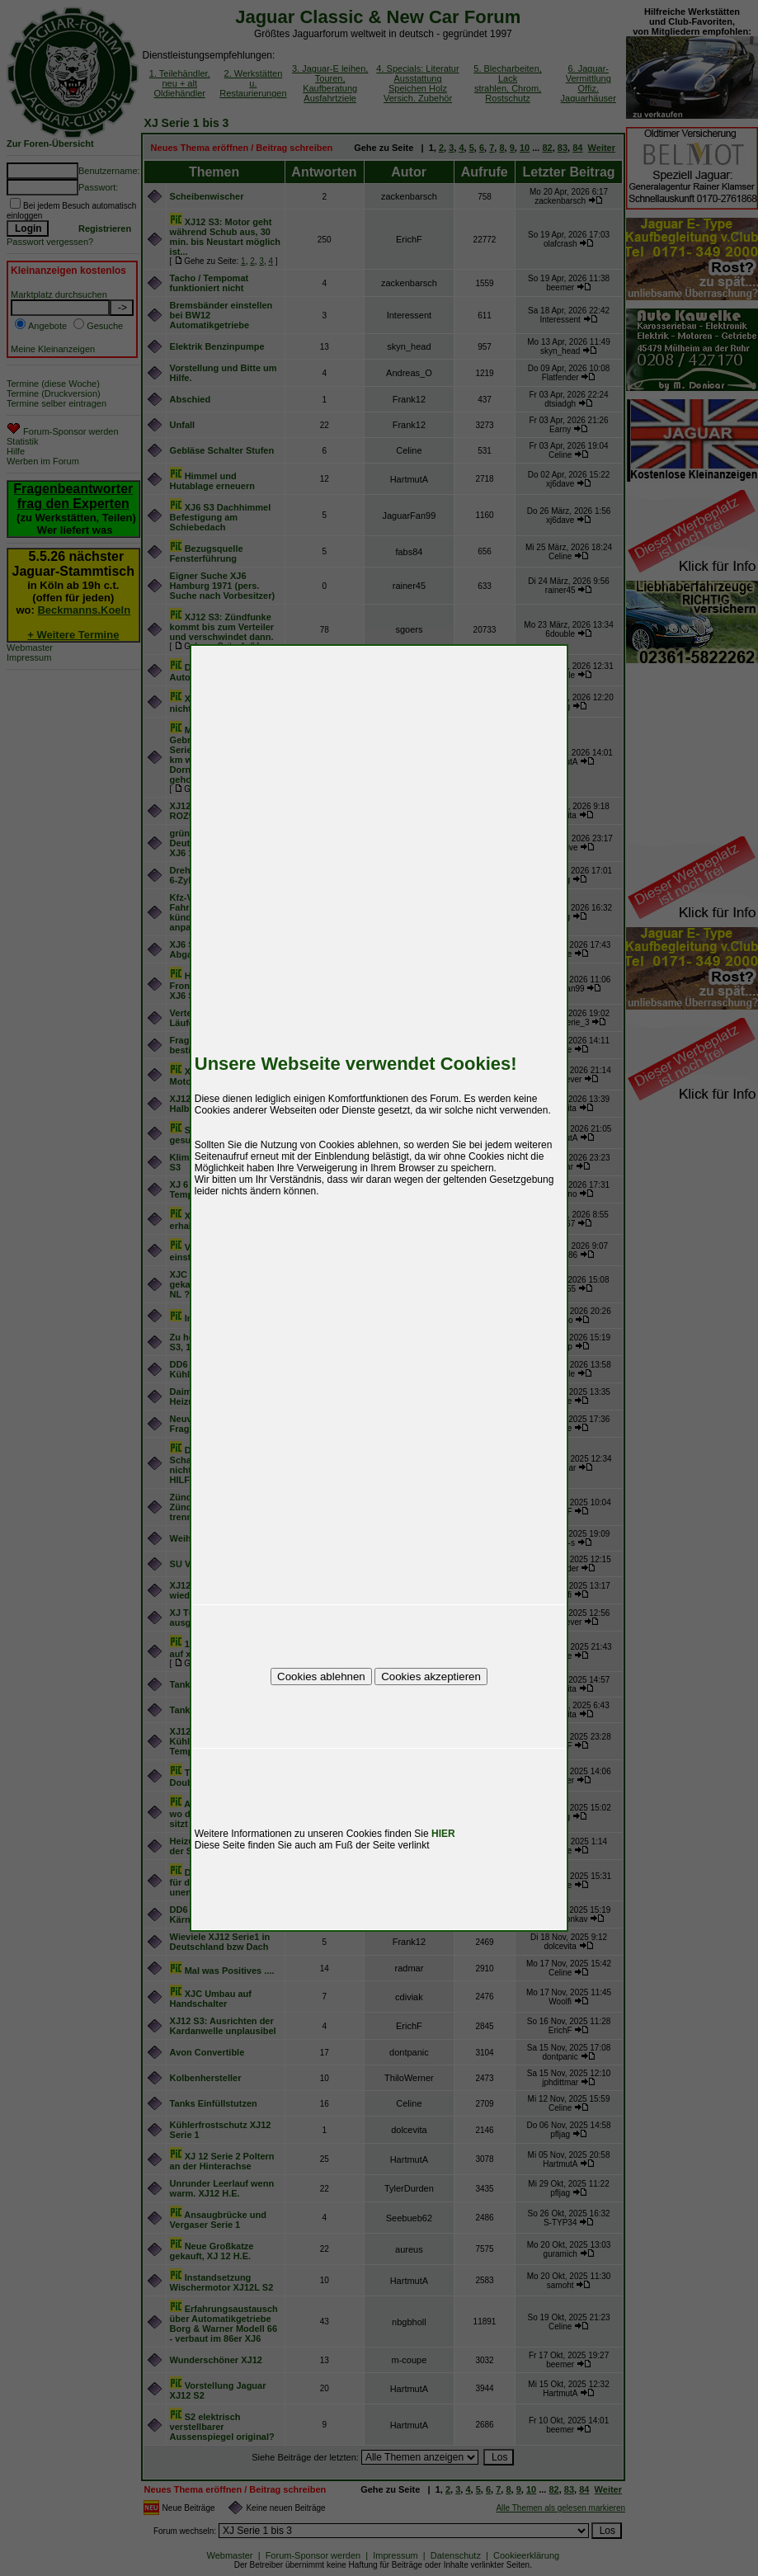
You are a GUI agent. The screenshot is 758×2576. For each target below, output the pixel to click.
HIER (443, 1833)
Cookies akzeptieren (431, 1676)
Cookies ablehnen (321, 1676)
